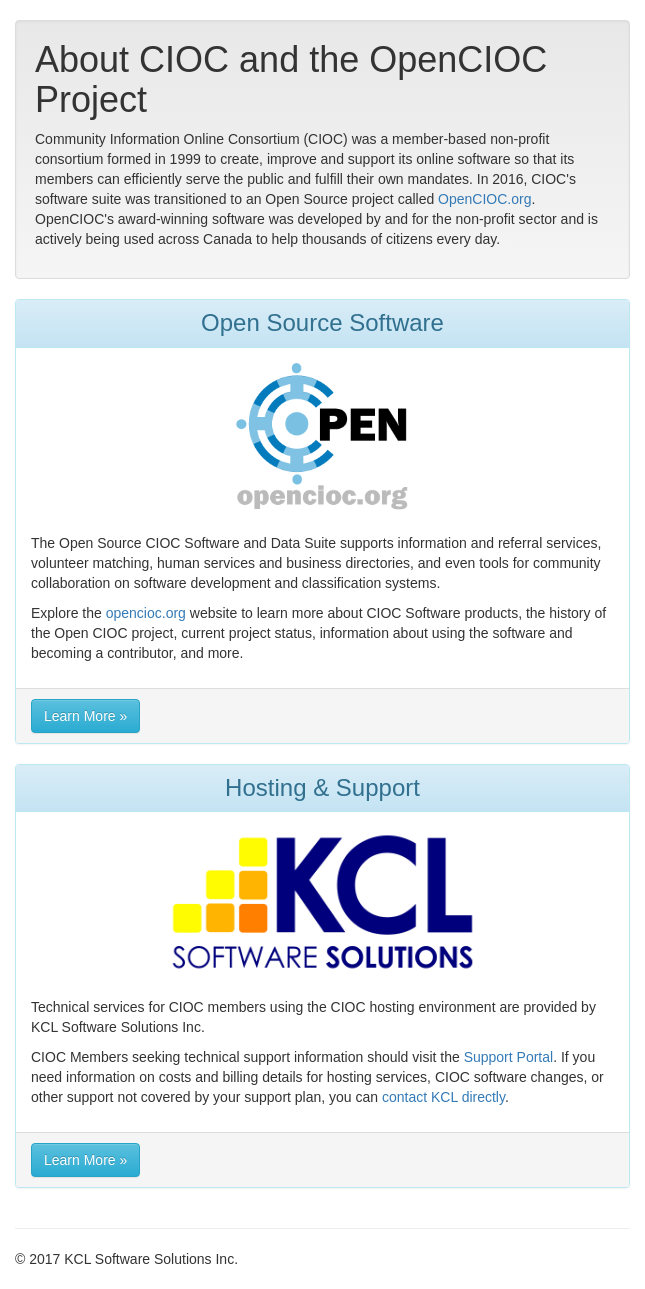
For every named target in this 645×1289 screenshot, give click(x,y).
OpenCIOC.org (484, 199)
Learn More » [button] (85, 716)
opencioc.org (146, 613)
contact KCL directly (443, 1097)
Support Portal (509, 1057)
